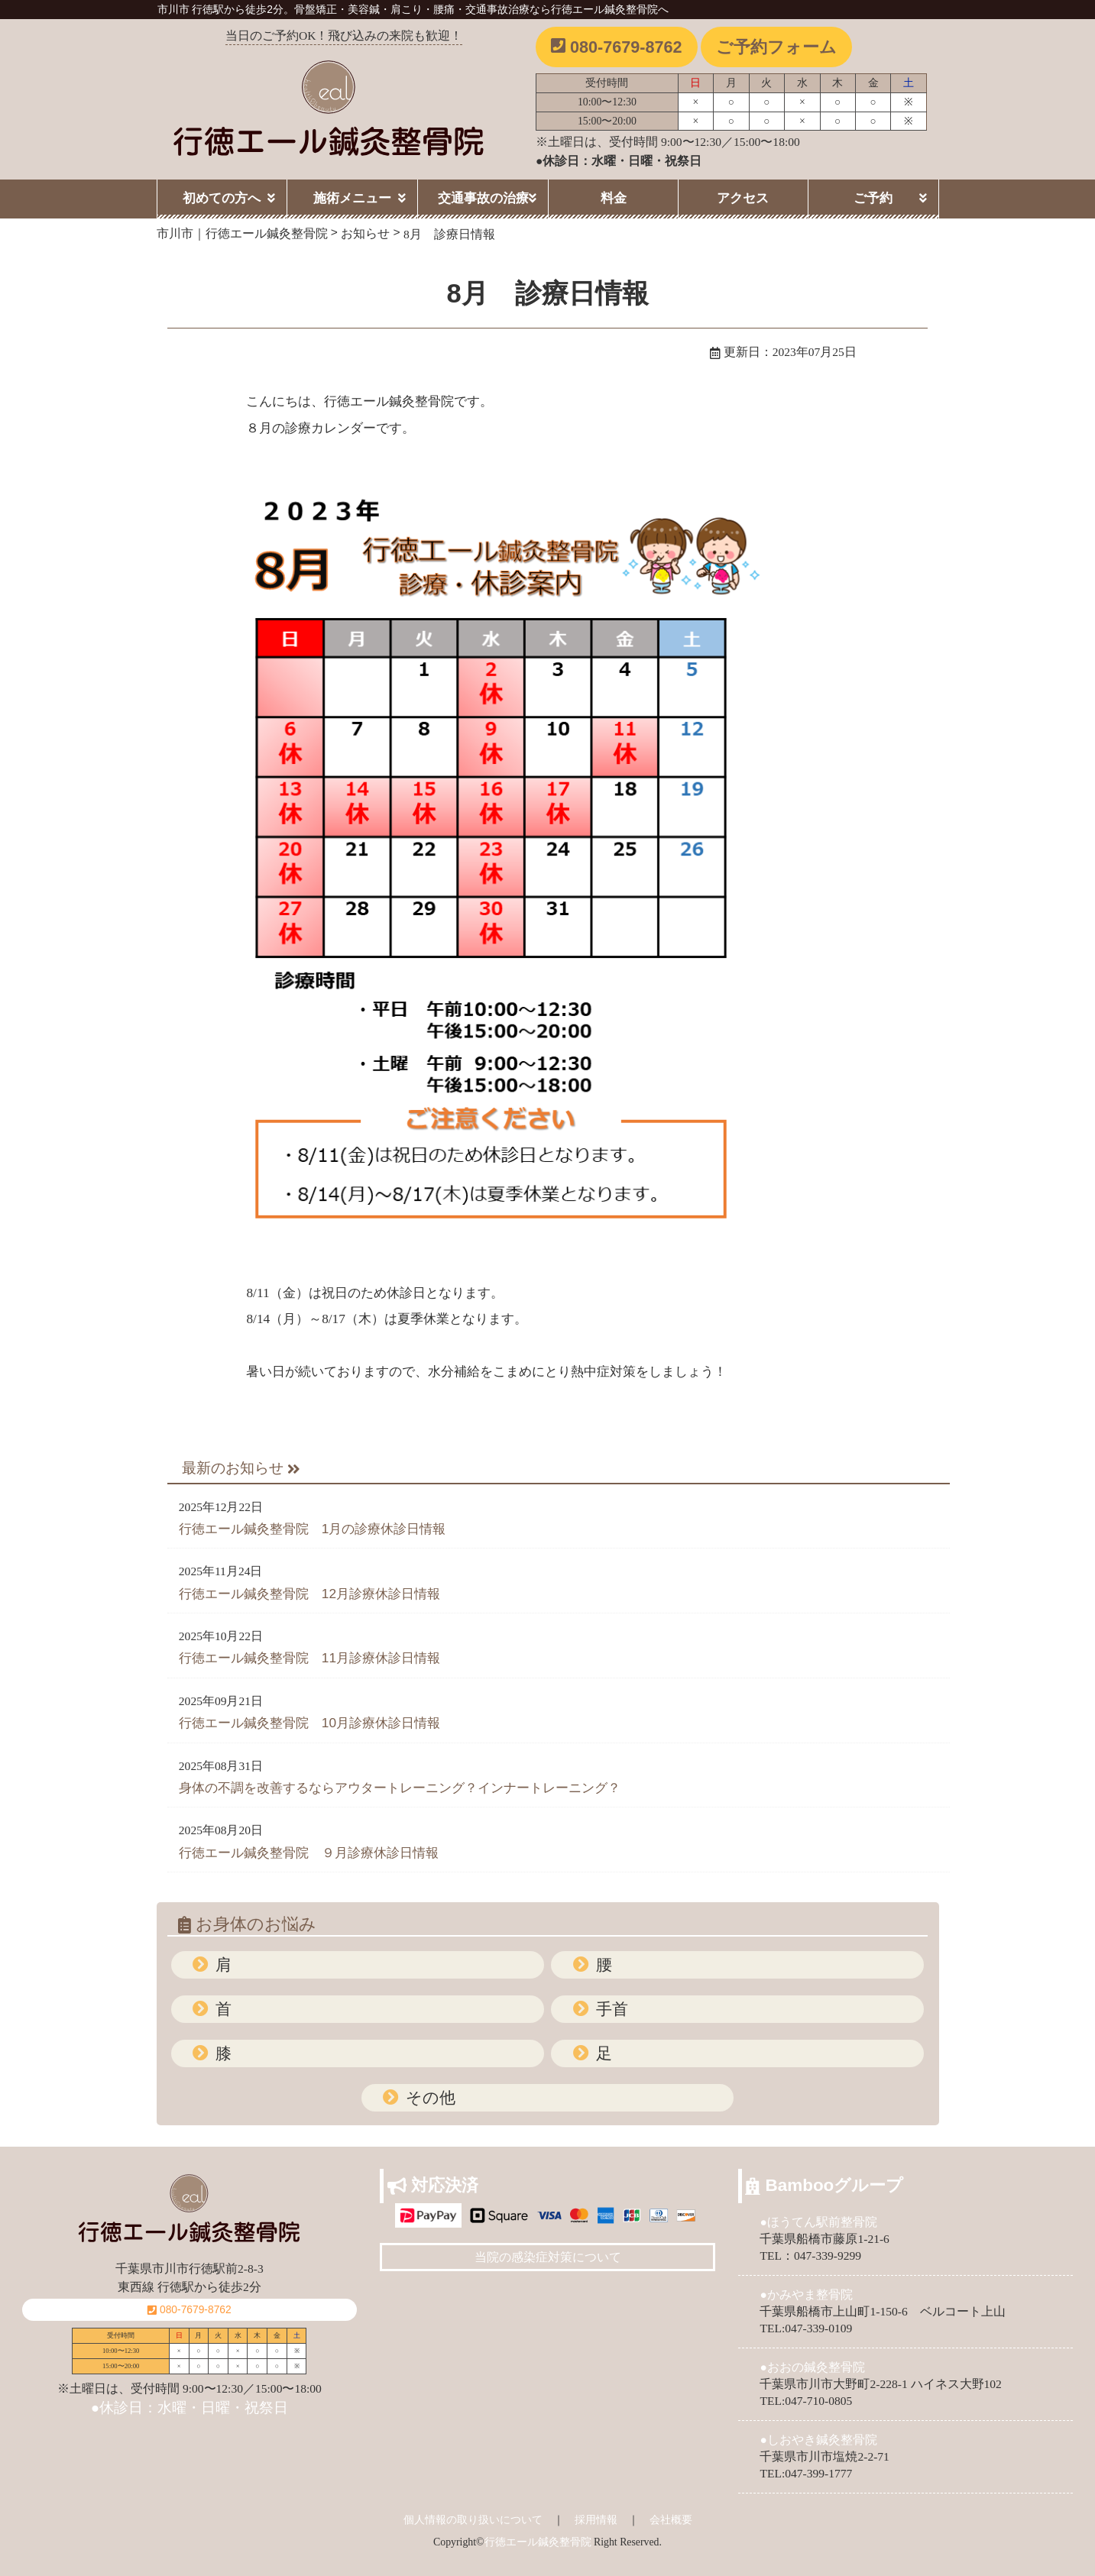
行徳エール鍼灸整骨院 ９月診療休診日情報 (309, 1852)
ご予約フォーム (776, 47)
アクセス (743, 197)
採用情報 (596, 2519)
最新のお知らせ (241, 1468)
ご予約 (873, 197)
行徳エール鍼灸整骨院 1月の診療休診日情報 (312, 1528)
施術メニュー (352, 197)
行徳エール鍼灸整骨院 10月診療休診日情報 (309, 1722)
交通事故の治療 (483, 197)
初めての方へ (222, 197)
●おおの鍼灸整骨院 (812, 2367)
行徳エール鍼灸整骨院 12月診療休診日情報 (309, 1593)
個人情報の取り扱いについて (473, 2519)
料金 (614, 197)
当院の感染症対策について (548, 2257)
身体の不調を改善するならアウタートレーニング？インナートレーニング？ (399, 1787)
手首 (609, 2009)
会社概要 (671, 2519)
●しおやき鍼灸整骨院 (818, 2439)
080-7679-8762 (616, 47)
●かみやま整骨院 (806, 2294)
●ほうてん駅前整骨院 (818, 2221)
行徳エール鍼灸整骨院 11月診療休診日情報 (309, 1657)
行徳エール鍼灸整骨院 (537, 2542)
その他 (428, 2097)
